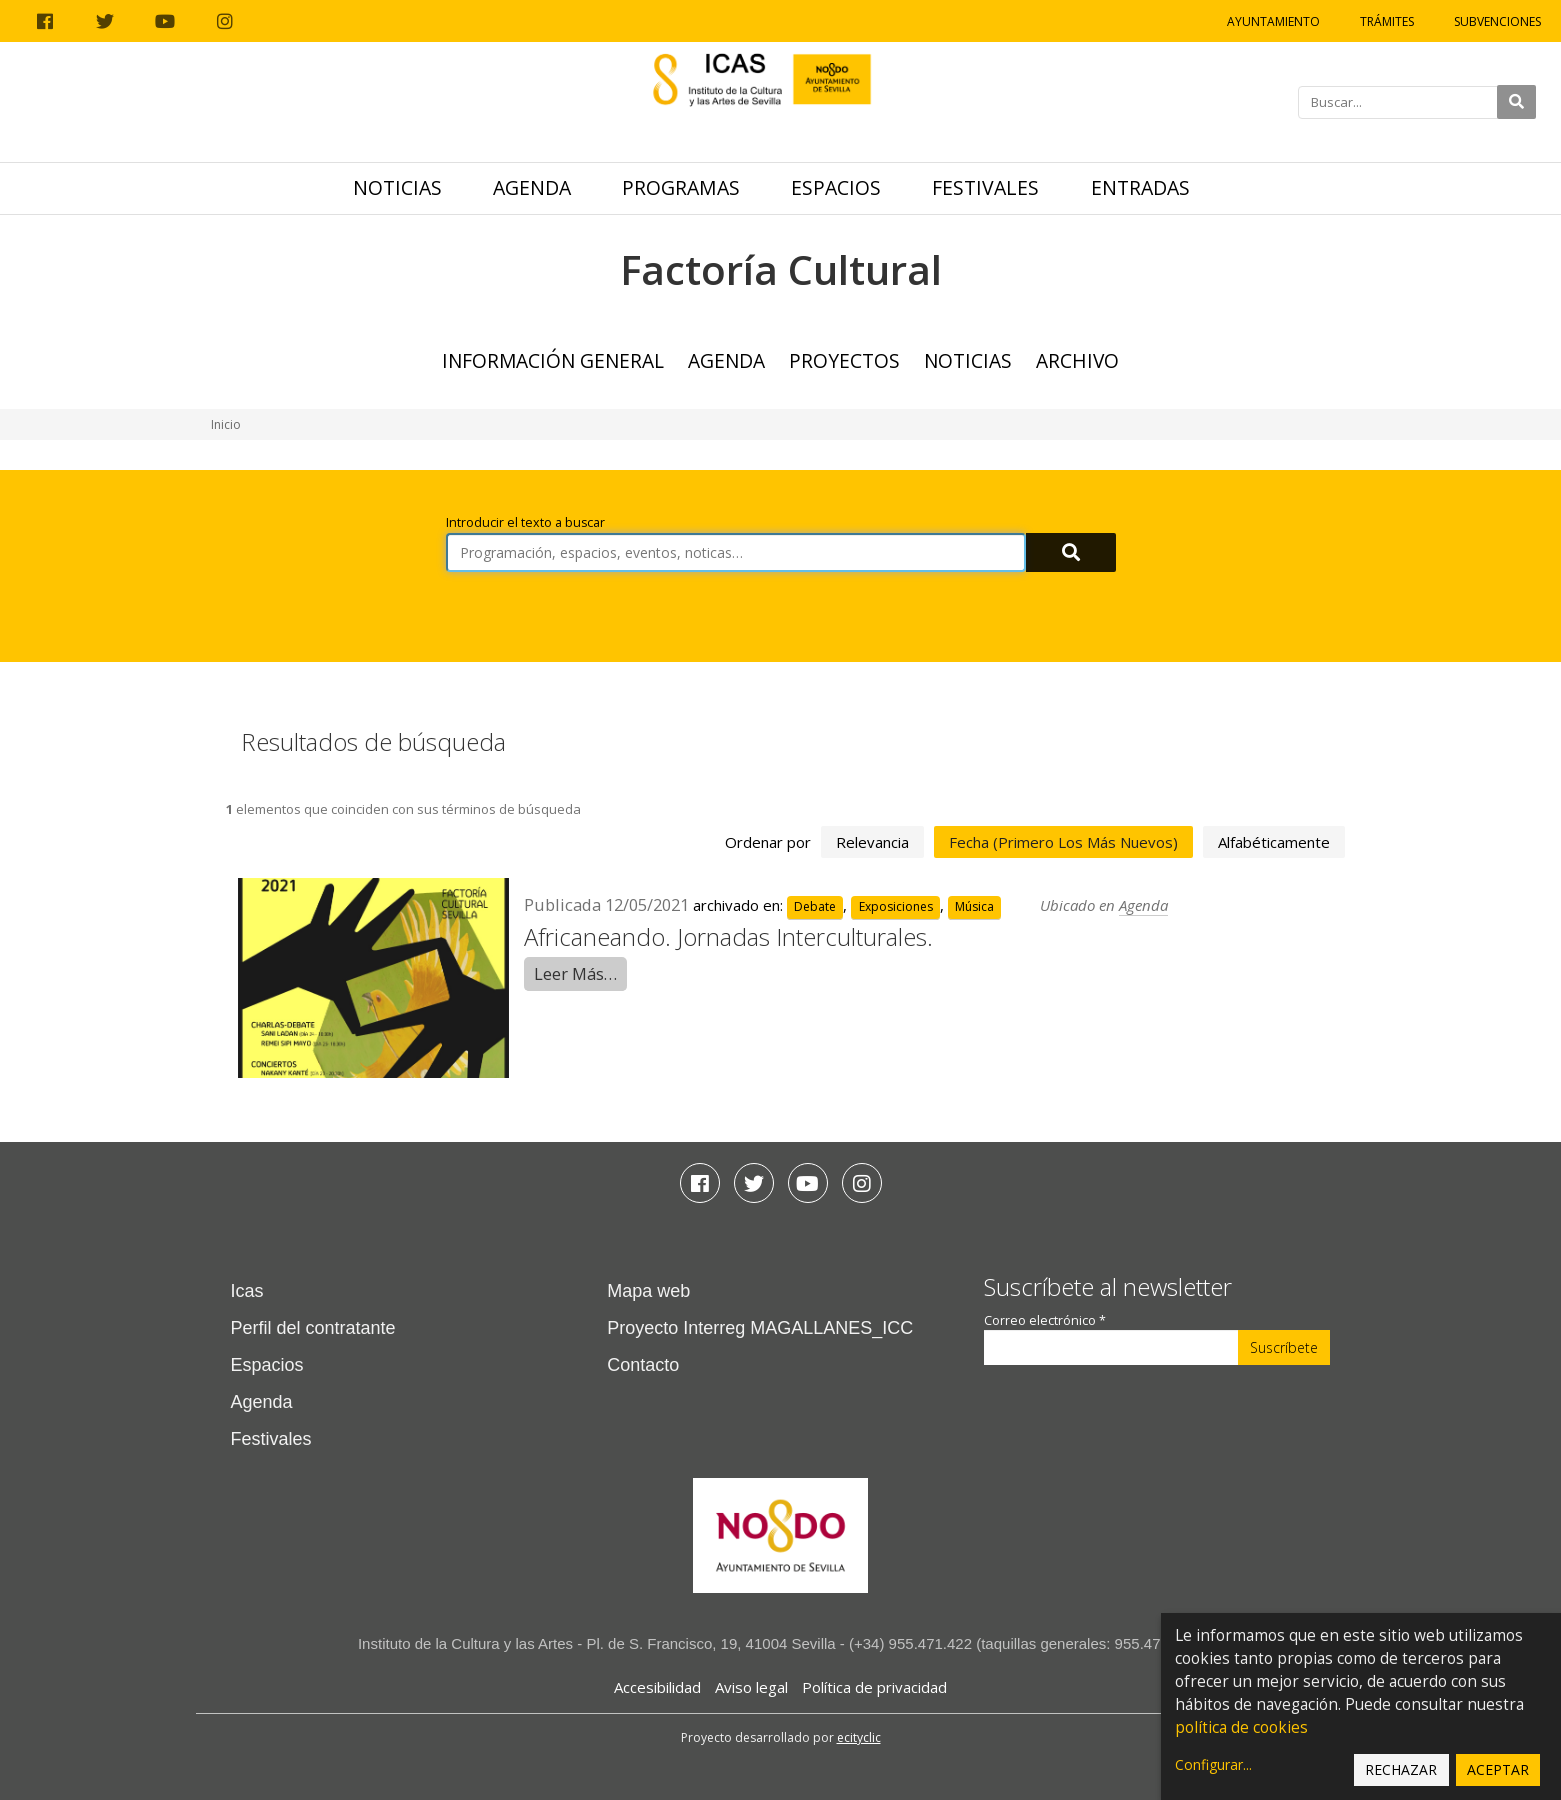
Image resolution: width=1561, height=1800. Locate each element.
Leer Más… (575, 973)
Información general (553, 360)
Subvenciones (1497, 21)
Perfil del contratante (313, 1328)
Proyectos (844, 360)
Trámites (1387, 21)
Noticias (397, 187)
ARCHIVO (1077, 360)
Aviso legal (751, 1687)
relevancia (872, 842)
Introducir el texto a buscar (525, 522)
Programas (681, 187)
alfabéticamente (1274, 842)
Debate (815, 906)
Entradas (1140, 187)
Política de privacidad (874, 1687)
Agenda (532, 187)
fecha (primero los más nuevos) (1063, 842)
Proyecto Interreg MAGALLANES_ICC (760, 1328)
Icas (247, 1291)
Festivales (985, 187)
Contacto (643, 1365)
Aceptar (1498, 1769)
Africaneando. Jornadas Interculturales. (728, 936)
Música (974, 906)
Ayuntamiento (1273, 21)
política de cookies (1241, 1727)
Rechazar (1401, 1769)
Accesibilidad (657, 1687)
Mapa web (648, 1291)
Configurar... (1213, 1764)
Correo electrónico (1045, 1320)
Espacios (836, 187)
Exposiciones (896, 906)
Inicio (226, 424)
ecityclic (859, 1737)
